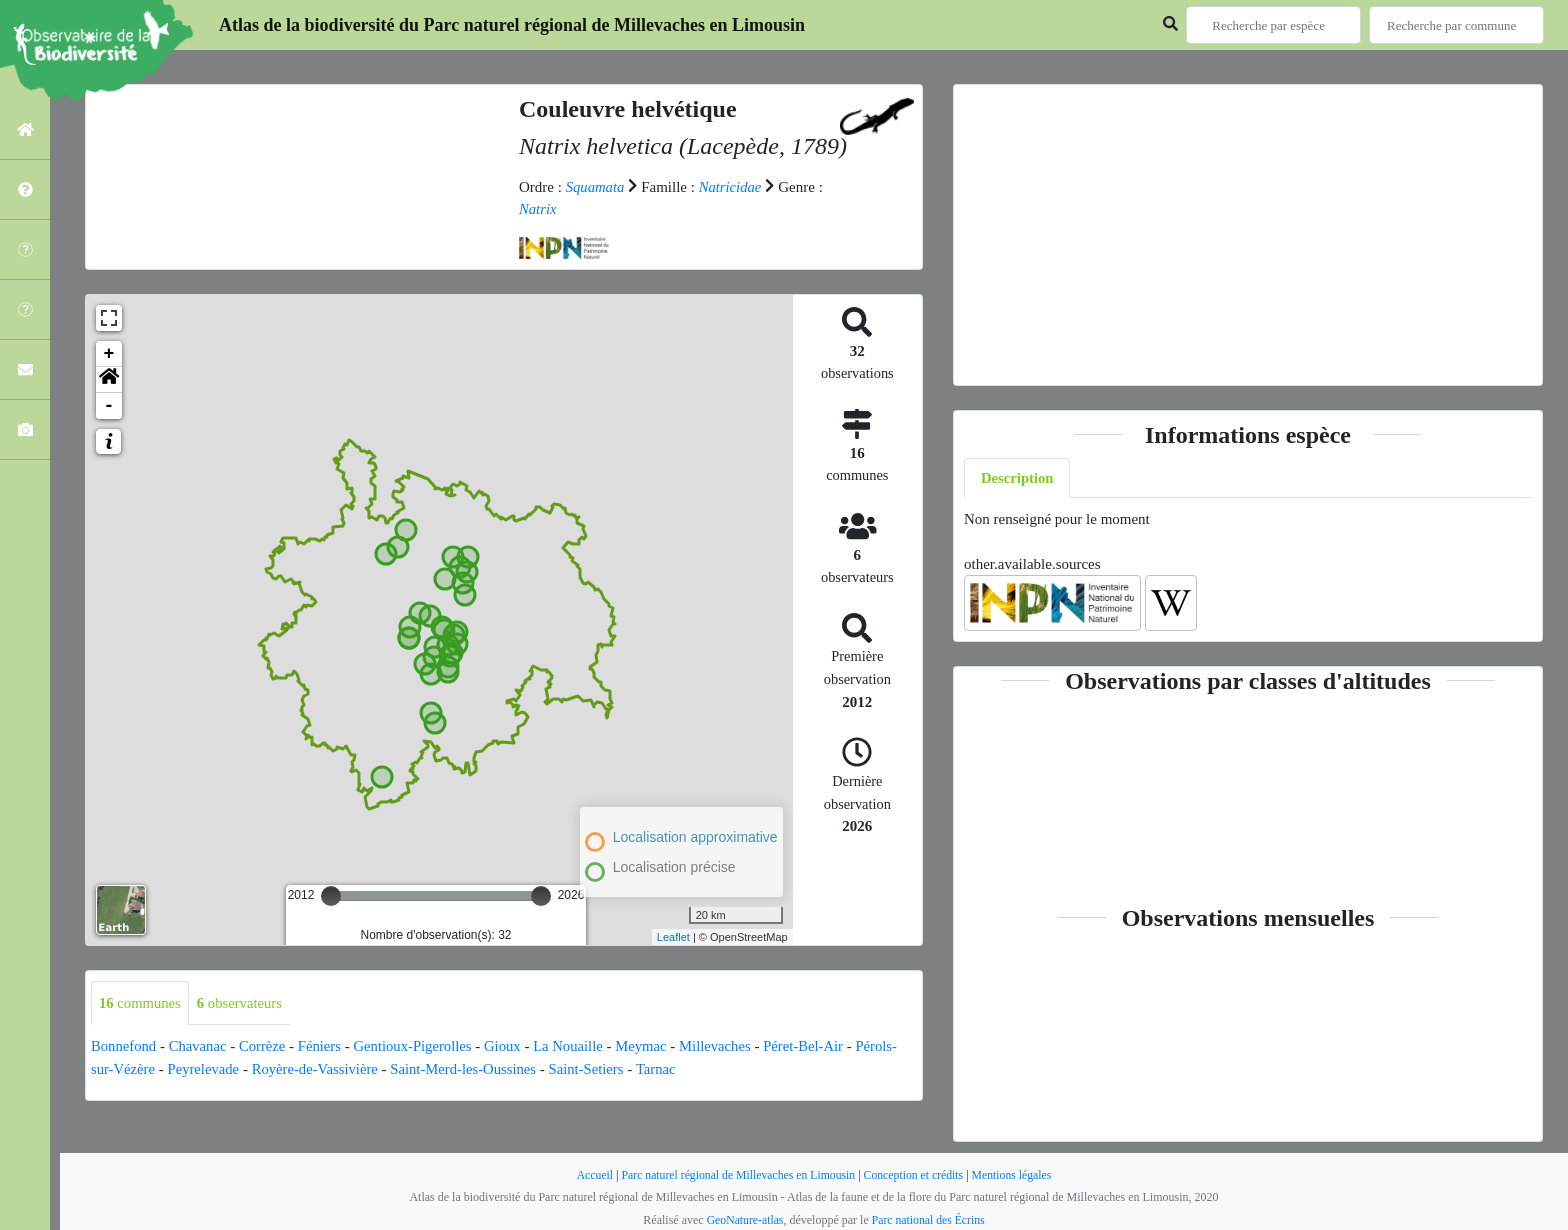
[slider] (331, 896)
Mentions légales (1016, 1175)
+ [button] (109, 354)
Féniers (324, 1047)
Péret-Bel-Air (817, 1047)
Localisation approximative (695, 836)
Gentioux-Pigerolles (418, 1047)
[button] (109, 380)
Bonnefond (124, 1047)
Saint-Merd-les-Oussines (470, 1069)
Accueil (589, 1175)
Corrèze (265, 1047)
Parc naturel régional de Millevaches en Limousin (736, 1175)
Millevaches (727, 1047)
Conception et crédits (916, 1175)
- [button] (109, 406)
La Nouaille (577, 1047)
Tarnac (667, 1069)
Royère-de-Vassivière (319, 1069)
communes (141, 1003)
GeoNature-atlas (743, 1220)
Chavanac (199, 1047)
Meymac (652, 1047)
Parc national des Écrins (929, 1220)
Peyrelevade (205, 1069)
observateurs (242, 1003)
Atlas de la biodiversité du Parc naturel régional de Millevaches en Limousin (512, 25)
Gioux (511, 1047)
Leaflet (673, 937)
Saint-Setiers (596, 1069)
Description (1018, 478)
